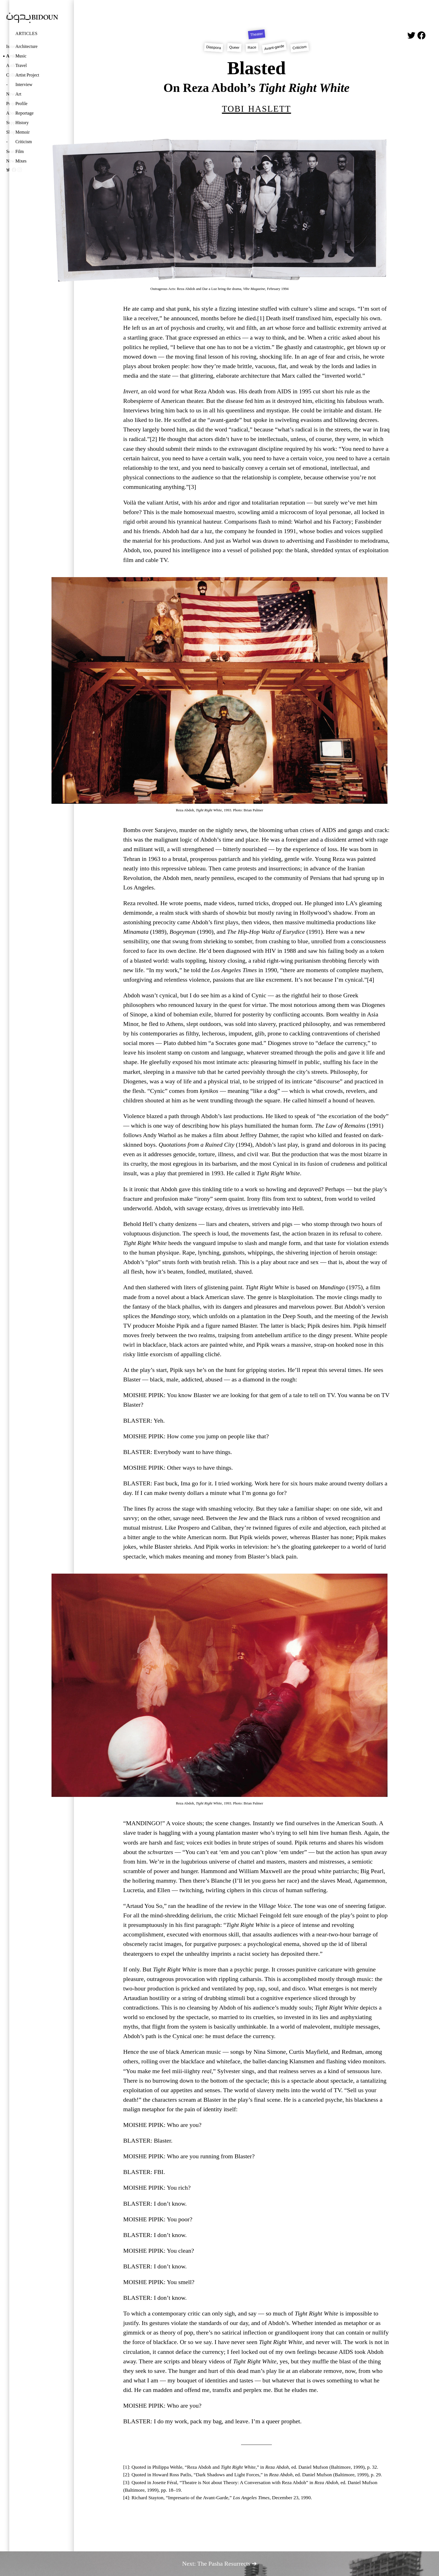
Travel (21, 65)
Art (18, 94)
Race (251, 47)
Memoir (22, 132)
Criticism (23, 141)
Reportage (24, 113)
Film (19, 151)
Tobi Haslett (256, 108)
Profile (21, 103)
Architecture (26, 46)
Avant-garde (274, 47)
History (22, 122)
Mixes (21, 161)
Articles (26, 33)
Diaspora (213, 47)
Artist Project (27, 75)
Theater (256, 34)
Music (21, 56)
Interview (23, 84)
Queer (234, 47)
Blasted (256, 68)
